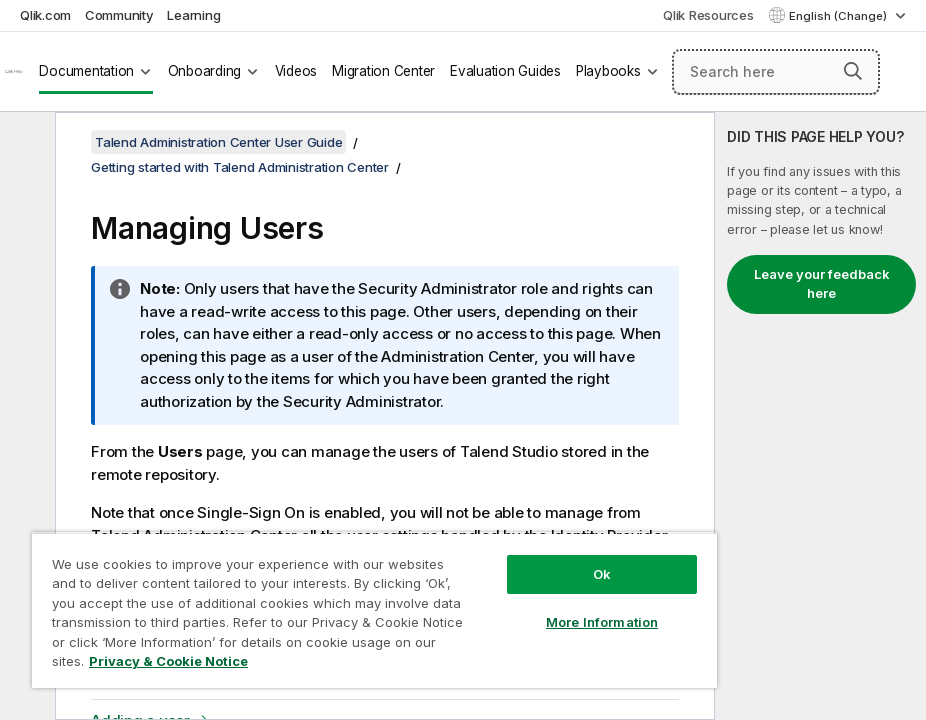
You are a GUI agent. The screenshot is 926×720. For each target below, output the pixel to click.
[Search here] (776, 72)
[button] (853, 71)
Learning (193, 15)
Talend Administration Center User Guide (218, 142)
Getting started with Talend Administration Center (240, 167)
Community (119, 15)
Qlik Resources (708, 15)
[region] (374, 610)
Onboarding (205, 71)
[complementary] (820, 416)
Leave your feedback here (822, 284)
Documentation (86, 71)
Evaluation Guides (505, 71)
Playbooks (608, 71)
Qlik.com (45, 15)
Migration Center (383, 71)
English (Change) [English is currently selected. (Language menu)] (839, 16)
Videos (296, 71)
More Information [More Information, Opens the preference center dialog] (602, 622)
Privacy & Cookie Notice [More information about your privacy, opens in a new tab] (168, 661)
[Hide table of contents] (25, 143)
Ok (602, 574)
